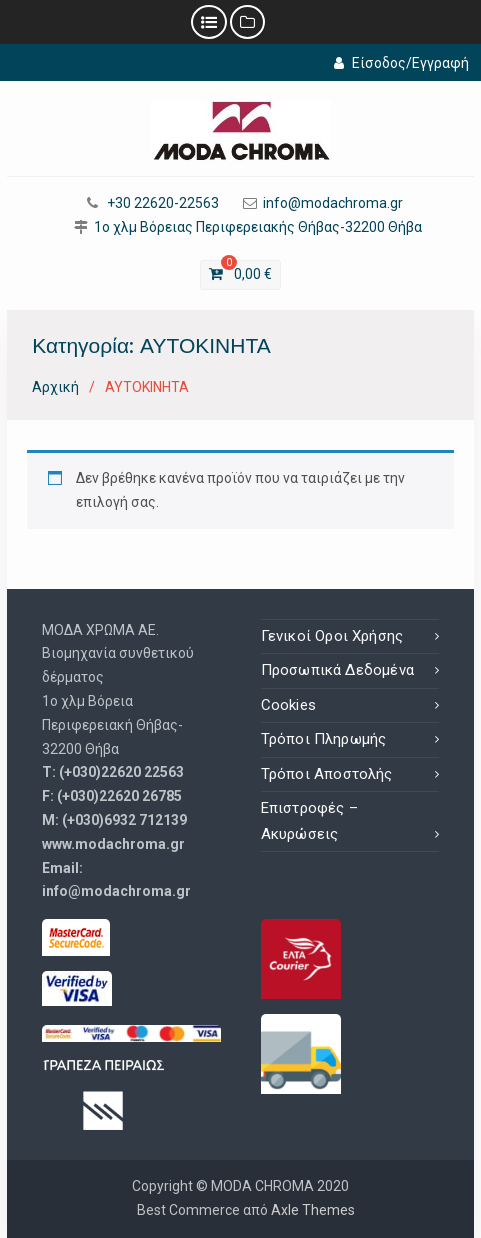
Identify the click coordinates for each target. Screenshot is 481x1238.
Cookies (288, 705)
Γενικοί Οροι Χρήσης (332, 636)
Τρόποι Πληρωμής (324, 739)
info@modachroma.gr (333, 203)
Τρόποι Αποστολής (327, 774)
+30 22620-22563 (163, 203)
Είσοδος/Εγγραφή (401, 63)
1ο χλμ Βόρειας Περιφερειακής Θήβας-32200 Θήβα (258, 227)
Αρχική (55, 387)
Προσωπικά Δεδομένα (338, 670)
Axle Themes (313, 1210)
